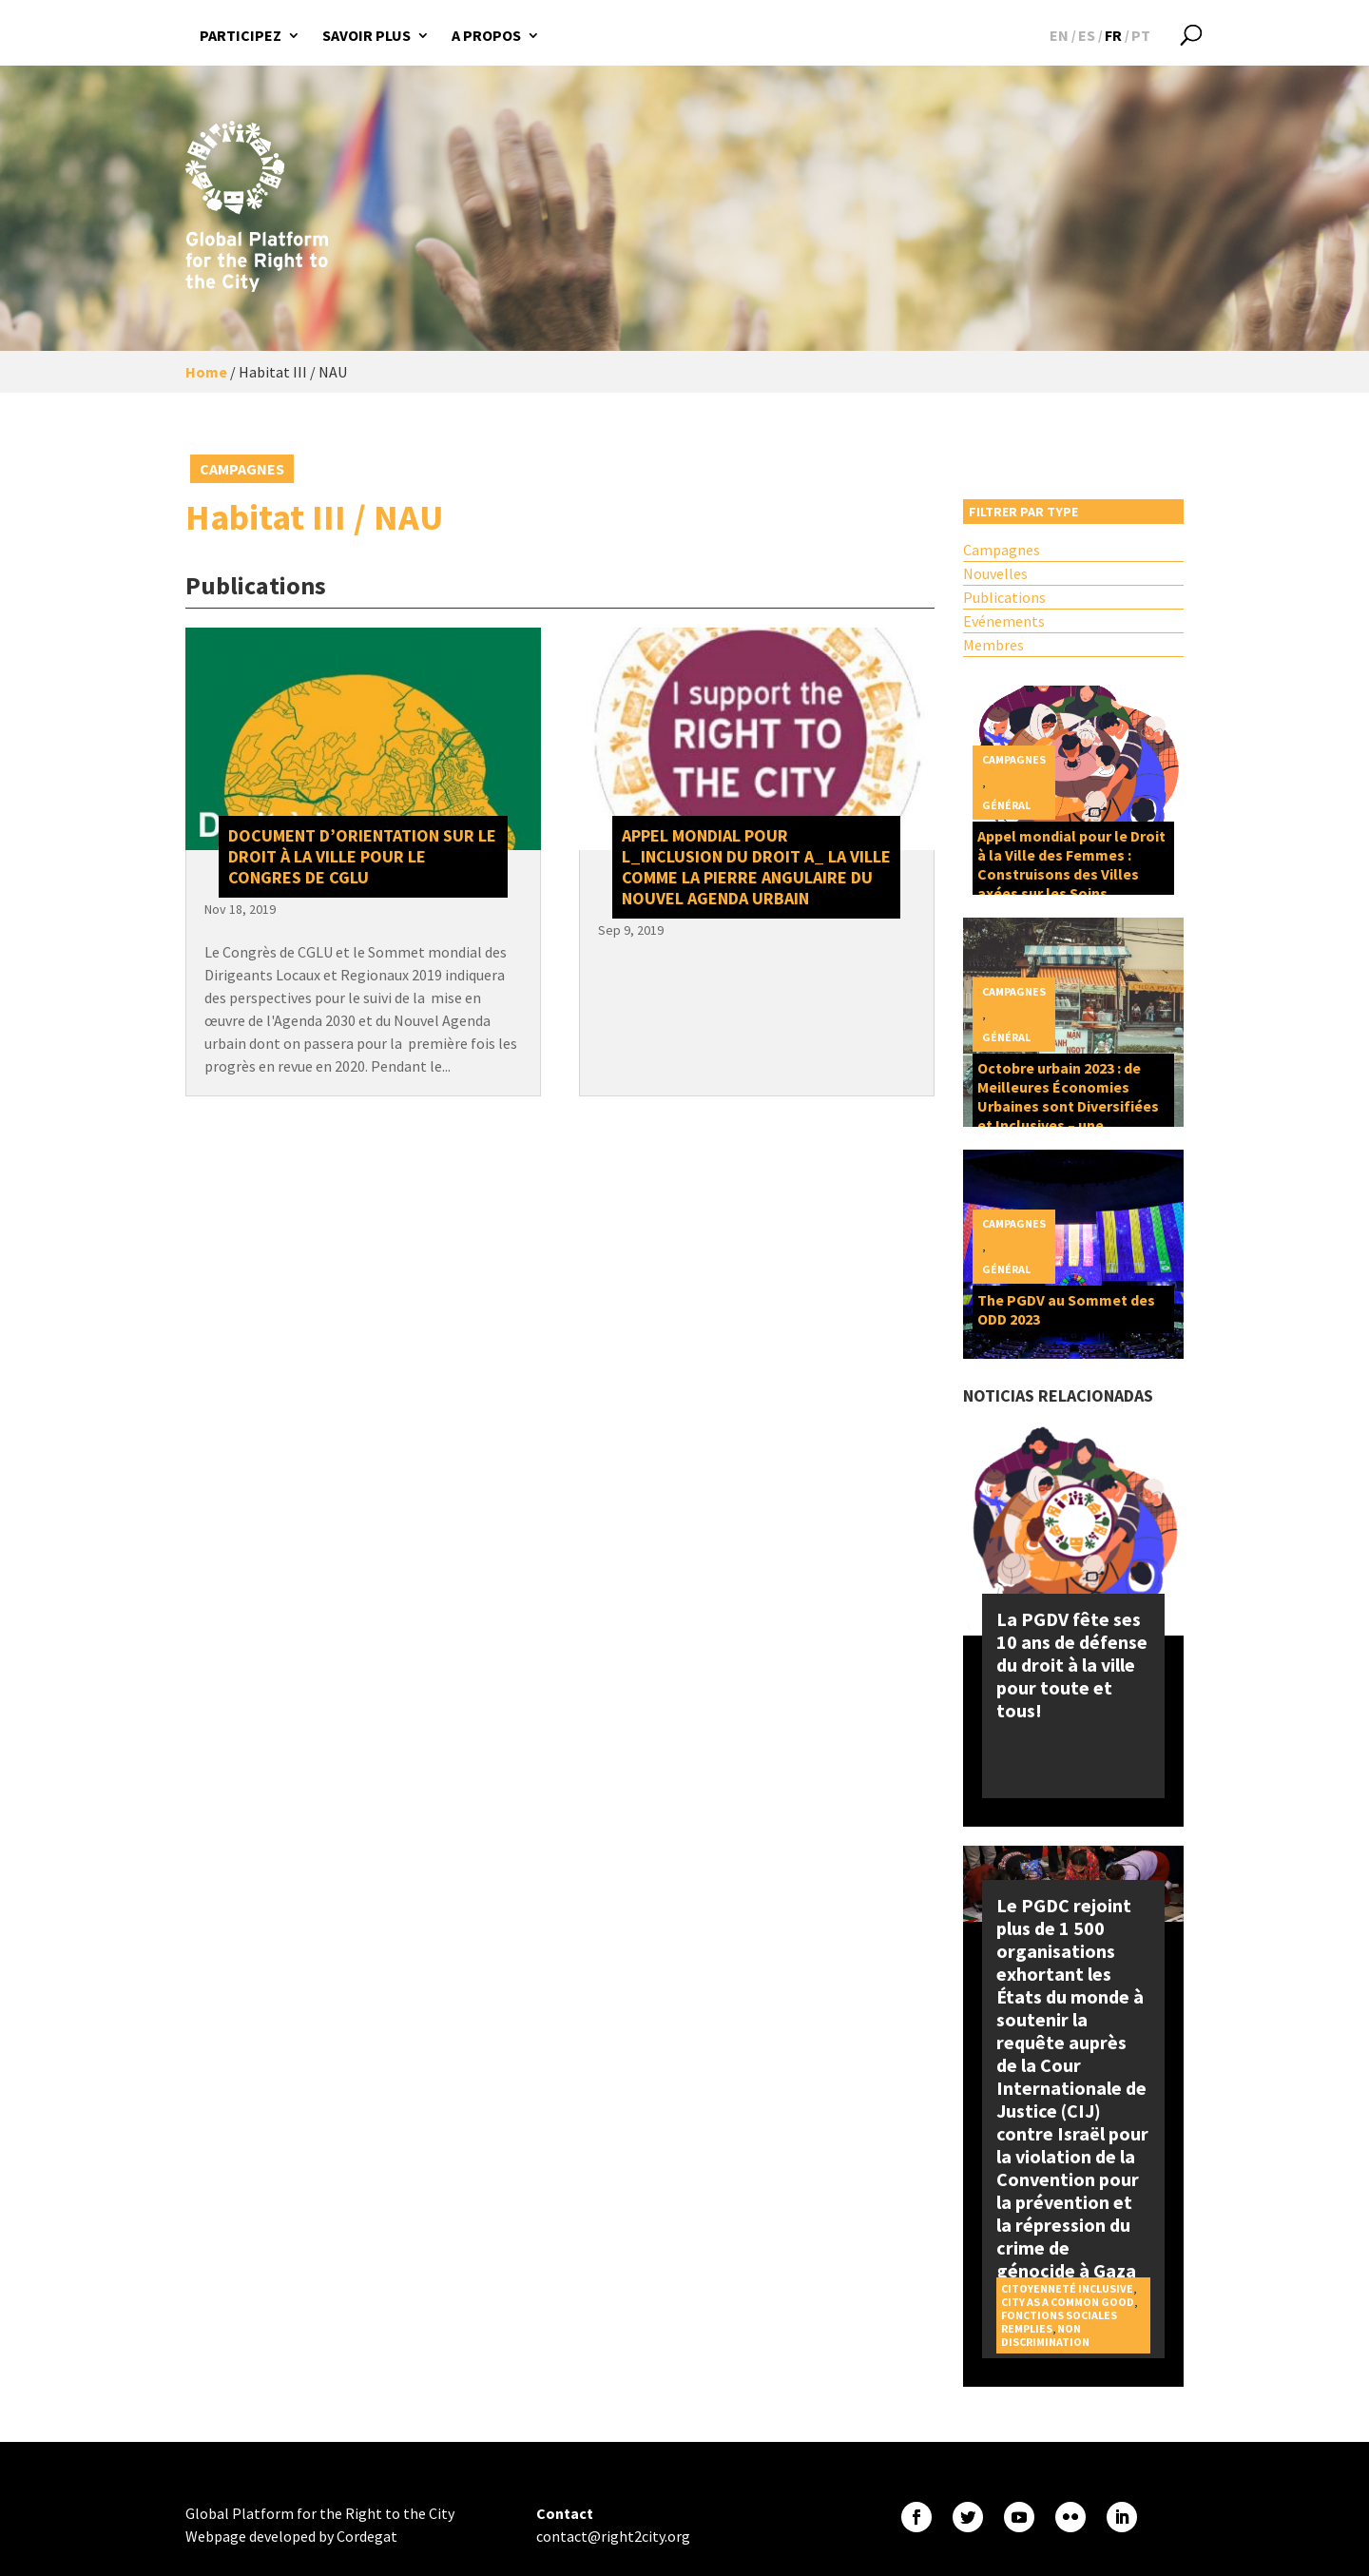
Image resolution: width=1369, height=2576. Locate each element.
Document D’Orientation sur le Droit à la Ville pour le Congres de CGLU (362, 856)
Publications (1004, 597)
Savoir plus (366, 35)
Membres (993, 644)
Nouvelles (995, 573)
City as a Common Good (1067, 2302)
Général (1006, 805)
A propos (486, 35)
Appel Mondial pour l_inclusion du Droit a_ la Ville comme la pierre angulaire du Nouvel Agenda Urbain (756, 866)
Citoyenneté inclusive (1067, 2288)
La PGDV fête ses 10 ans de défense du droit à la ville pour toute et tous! (1071, 1664)
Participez (240, 35)
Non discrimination (1045, 2335)
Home (206, 371)
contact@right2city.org (613, 2536)
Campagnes (242, 468)
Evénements (1004, 620)
